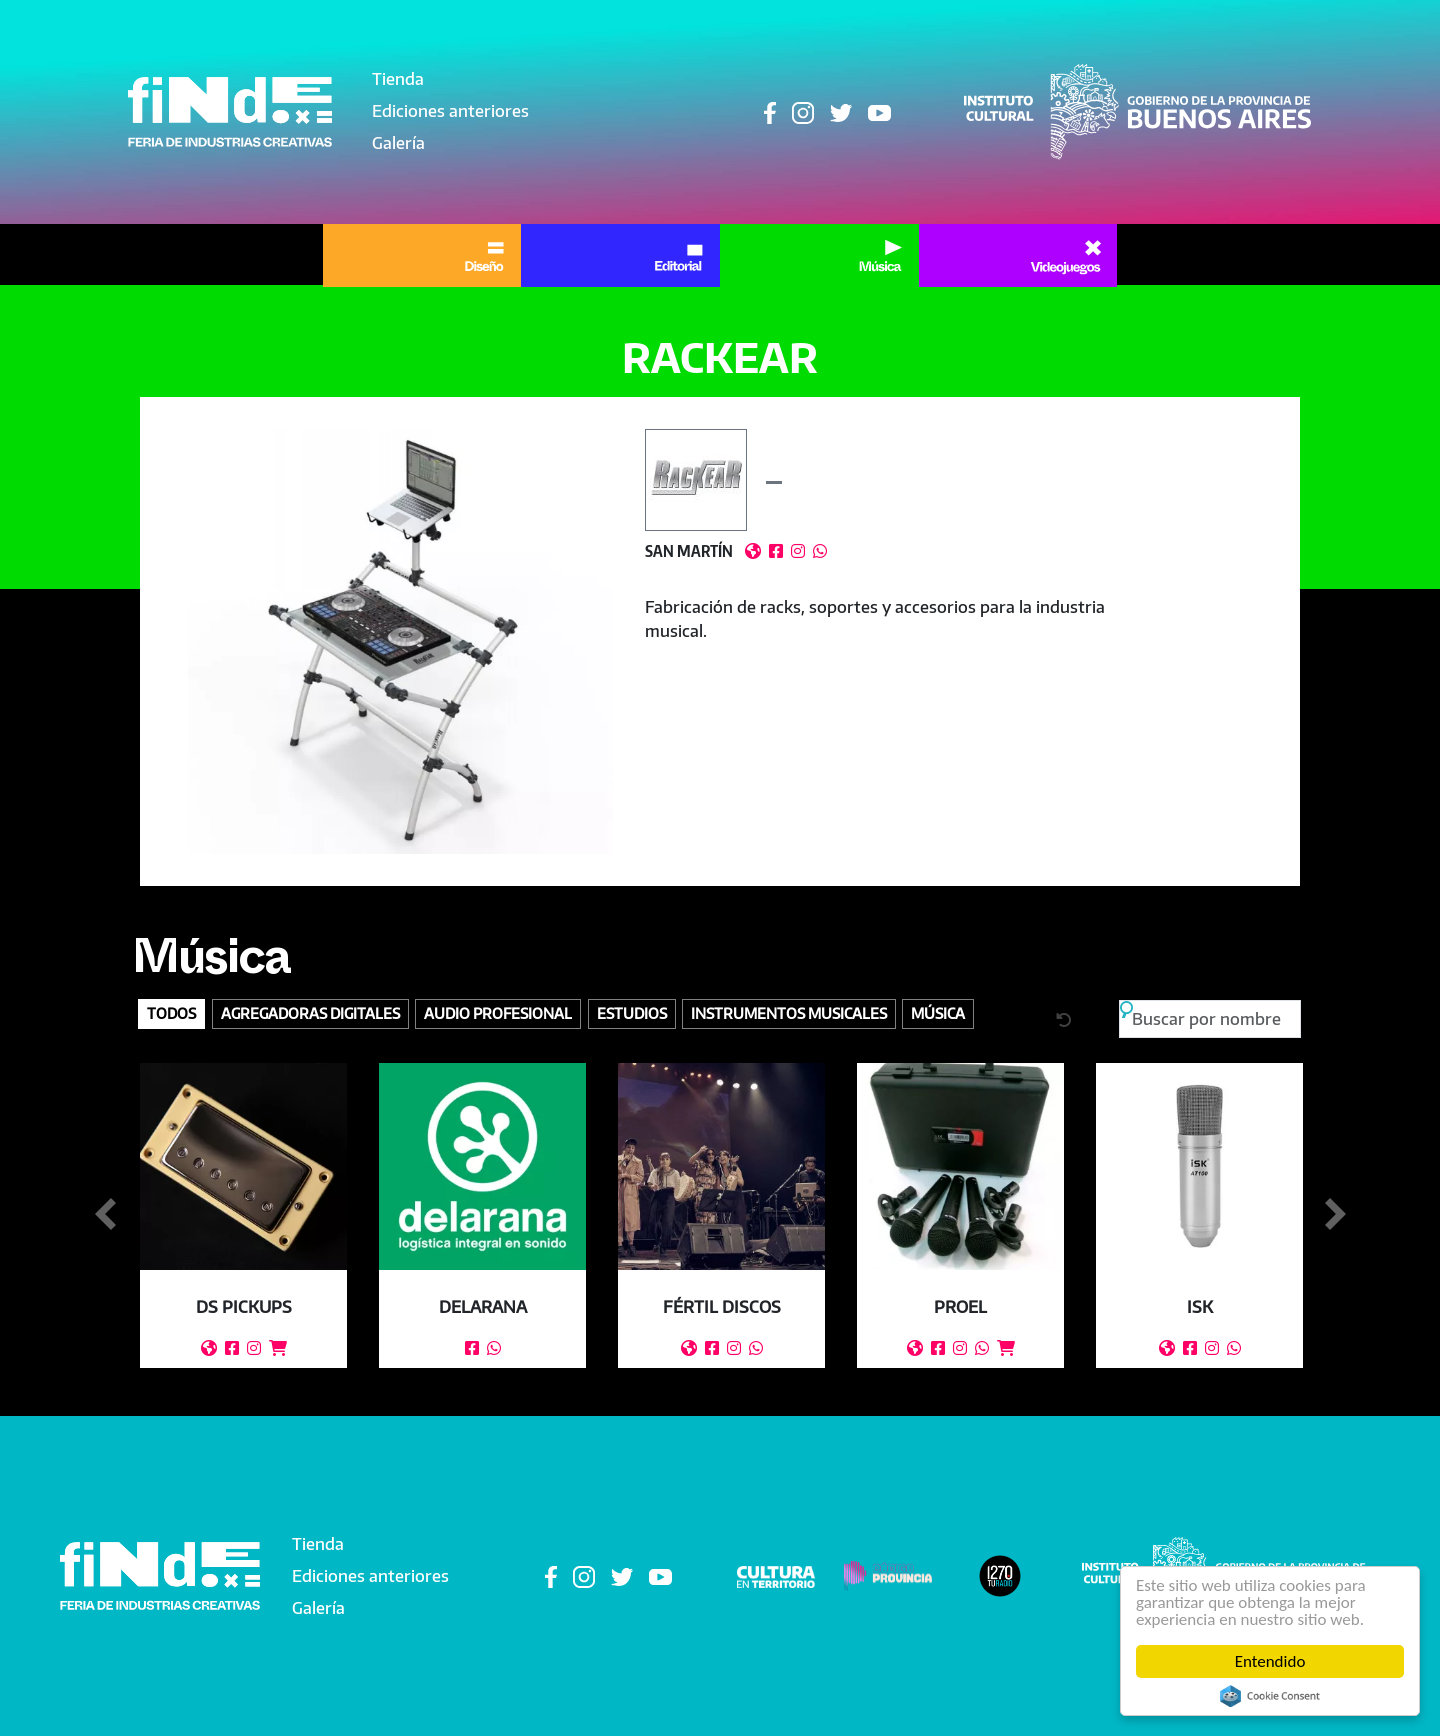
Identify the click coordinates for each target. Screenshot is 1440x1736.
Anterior (105, 1215)
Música (211, 965)
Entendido (1270, 1661)
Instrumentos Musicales (789, 1013)
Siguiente (1335, 1215)
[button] (400, 641)
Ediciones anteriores (450, 111)
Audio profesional (498, 1013)
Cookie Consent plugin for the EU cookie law (1270, 1696)
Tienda (398, 79)
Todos (171, 1013)
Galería (398, 143)
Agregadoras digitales (310, 1013)
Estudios (632, 1013)
